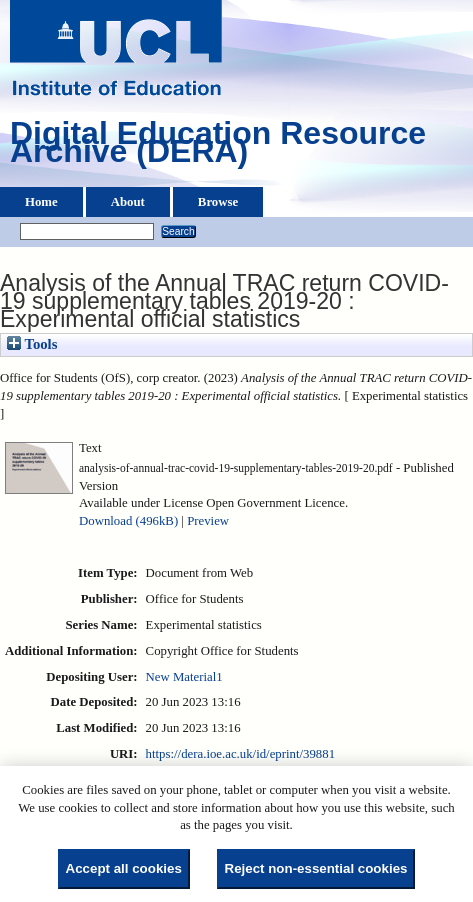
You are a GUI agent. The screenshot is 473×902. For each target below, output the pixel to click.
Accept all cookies (124, 868)
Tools (32, 344)
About (128, 202)
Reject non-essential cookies (316, 868)
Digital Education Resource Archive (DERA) (218, 147)
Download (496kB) (128, 521)
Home (41, 202)
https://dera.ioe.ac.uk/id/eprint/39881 (240, 754)
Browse (218, 202)
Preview (208, 521)
